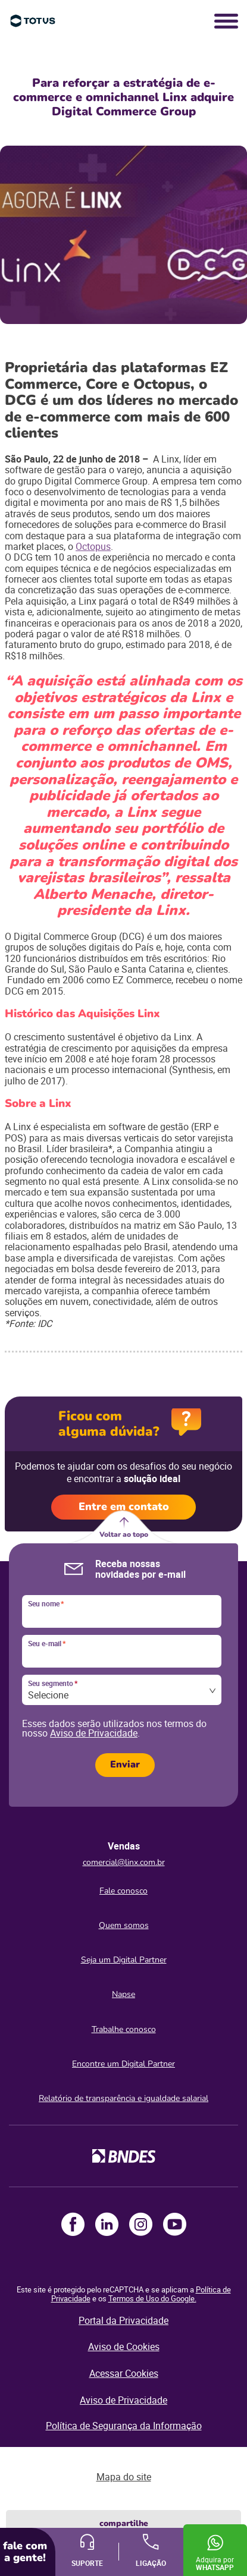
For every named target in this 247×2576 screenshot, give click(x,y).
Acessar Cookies (123, 2373)
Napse (123, 1994)
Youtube (174, 2224)
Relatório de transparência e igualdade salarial (123, 2098)
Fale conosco (123, 1890)
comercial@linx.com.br (124, 1862)
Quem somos (124, 1925)
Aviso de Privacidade (93, 1733)
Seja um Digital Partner (124, 1959)
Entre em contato (124, 1506)
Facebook (73, 2224)
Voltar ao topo (123, 1534)
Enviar (125, 1764)
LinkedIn (106, 2224)
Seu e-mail (46, 1644)
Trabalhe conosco (124, 2029)
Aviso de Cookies (124, 2346)
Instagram (140, 2224)
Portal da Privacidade (123, 2320)
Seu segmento (52, 1683)
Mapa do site (123, 2476)
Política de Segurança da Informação (124, 2425)
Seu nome (46, 1604)
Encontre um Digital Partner (123, 2063)
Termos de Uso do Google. (152, 2298)
